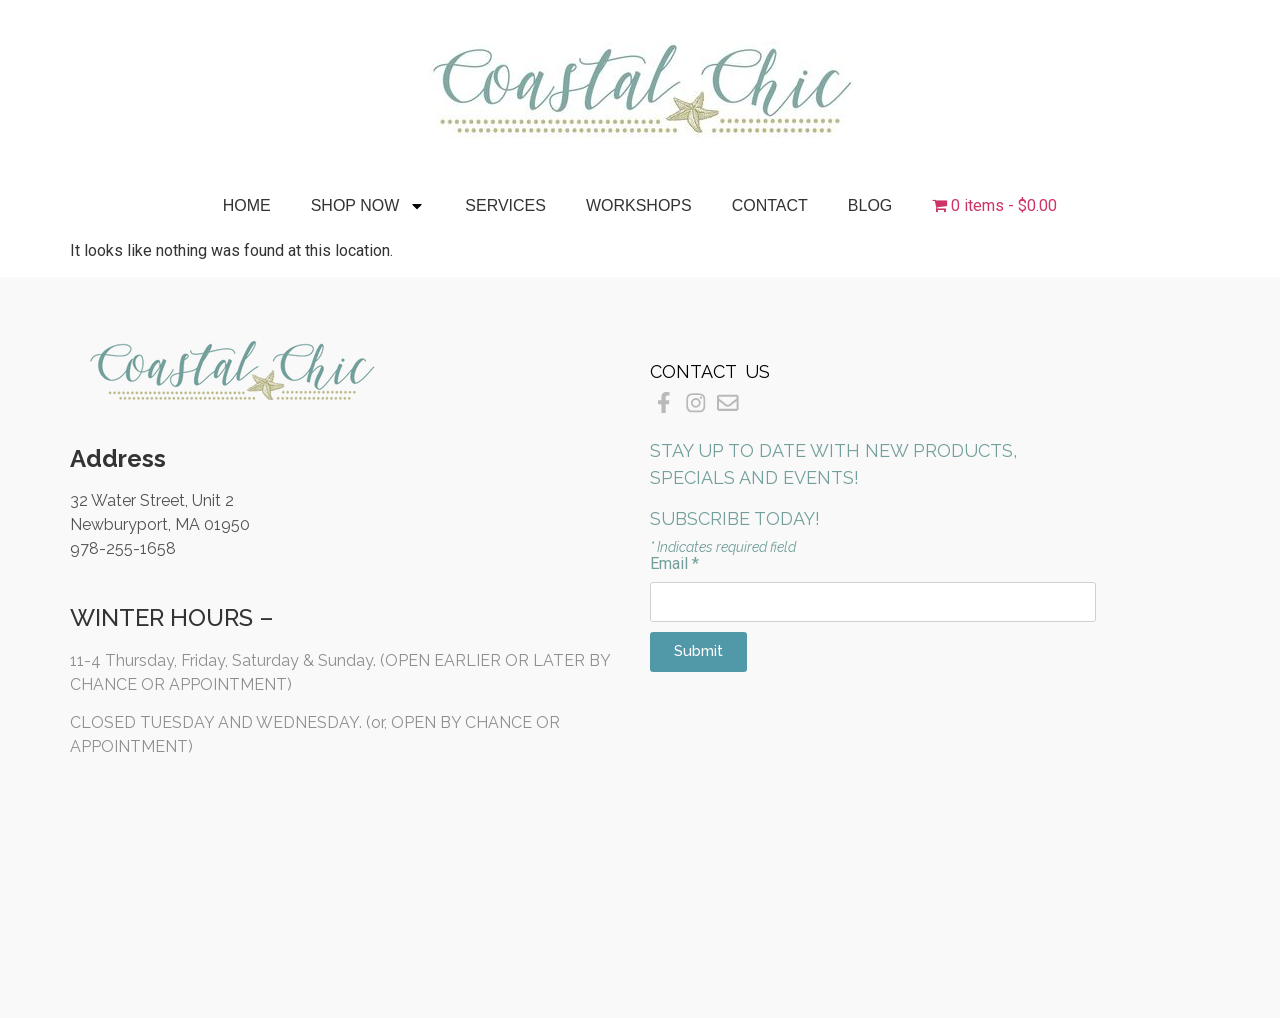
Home (247, 205)
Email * (674, 564)
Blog (870, 205)
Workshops (639, 205)
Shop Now (368, 206)
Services (505, 205)
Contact (770, 205)
